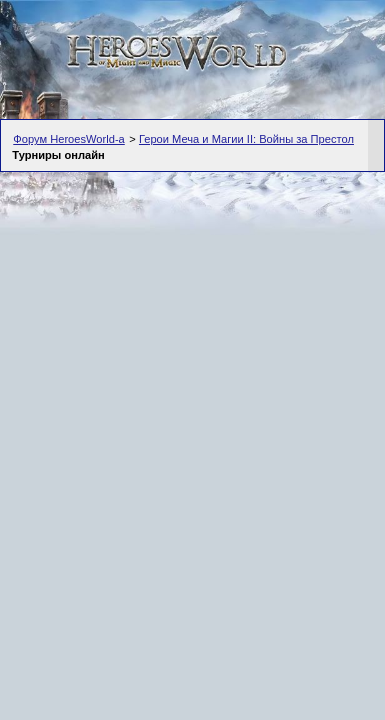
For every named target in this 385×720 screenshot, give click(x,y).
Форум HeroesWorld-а (69, 139)
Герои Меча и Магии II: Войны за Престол (246, 139)
